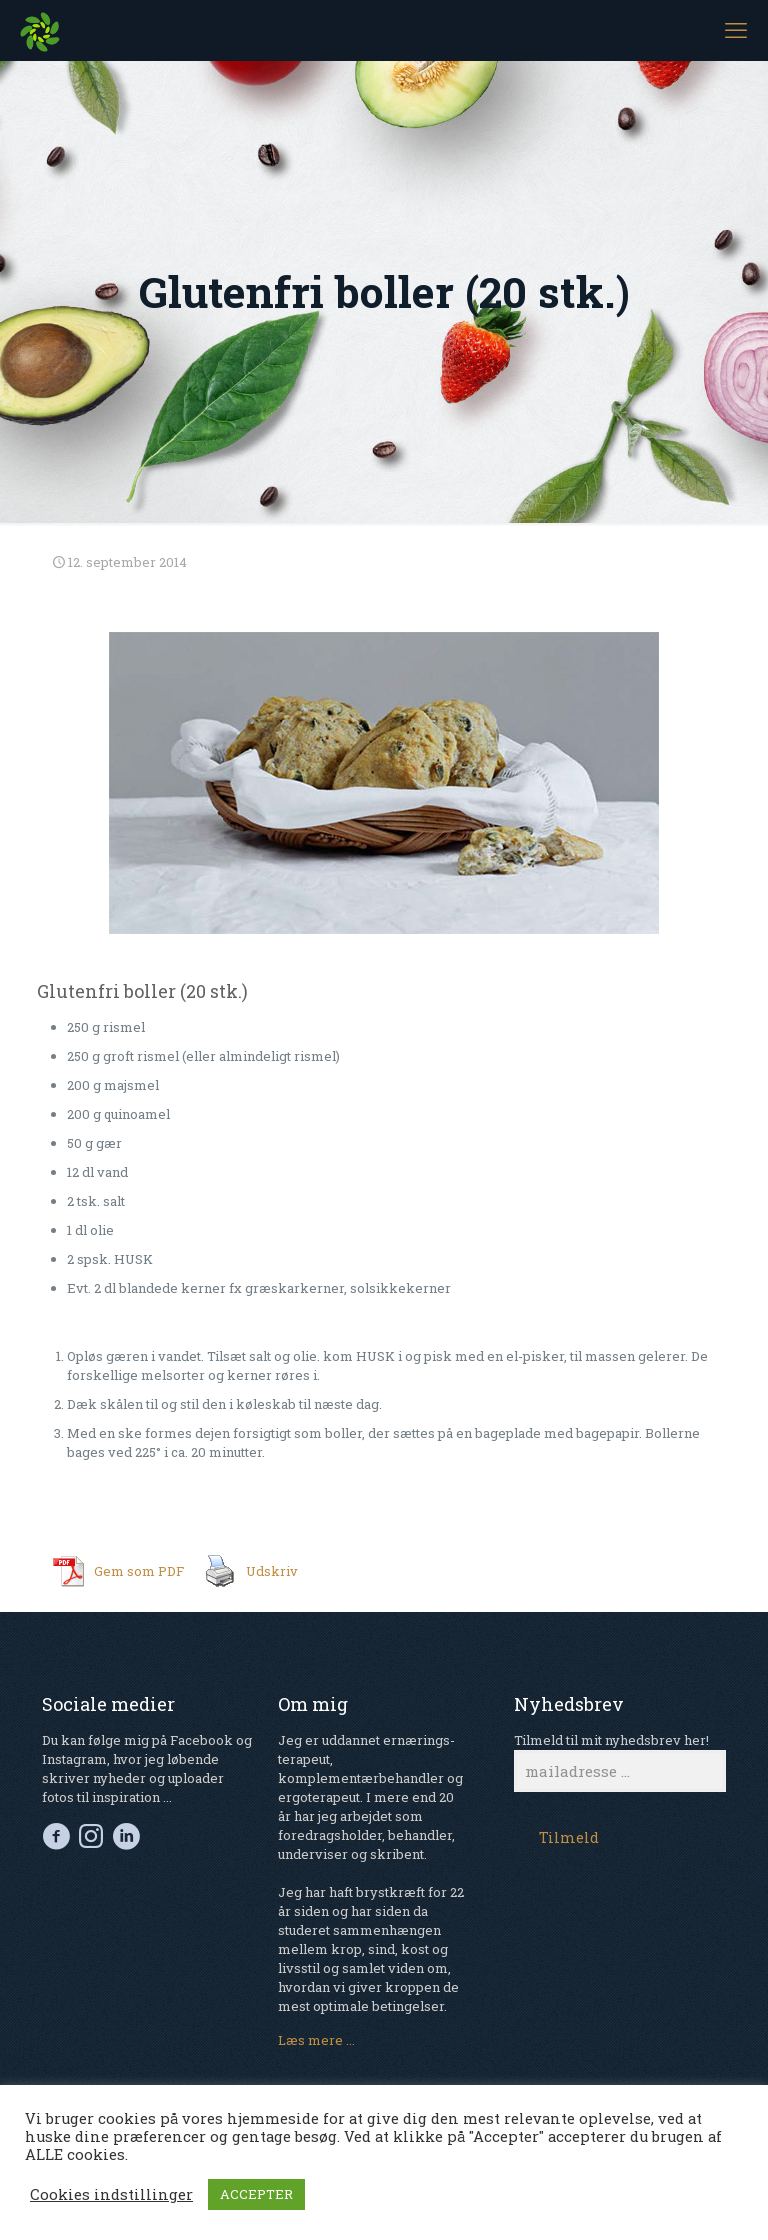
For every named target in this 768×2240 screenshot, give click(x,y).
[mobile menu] (736, 30)
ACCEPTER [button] (256, 2194)
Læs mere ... (316, 2040)
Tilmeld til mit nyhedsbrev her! (620, 1761)
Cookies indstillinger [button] (111, 2195)
